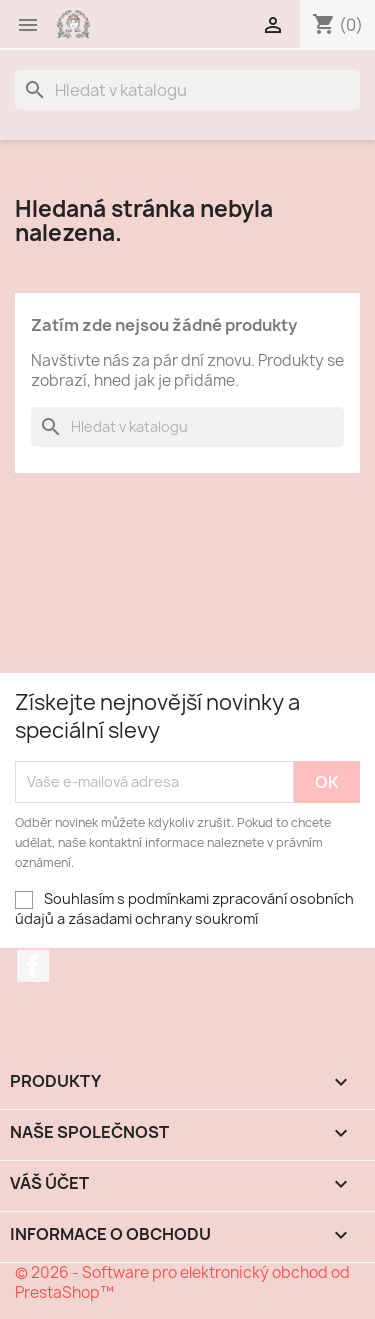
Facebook (33, 966)
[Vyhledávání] (187, 90)
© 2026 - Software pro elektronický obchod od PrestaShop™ (182, 1282)
